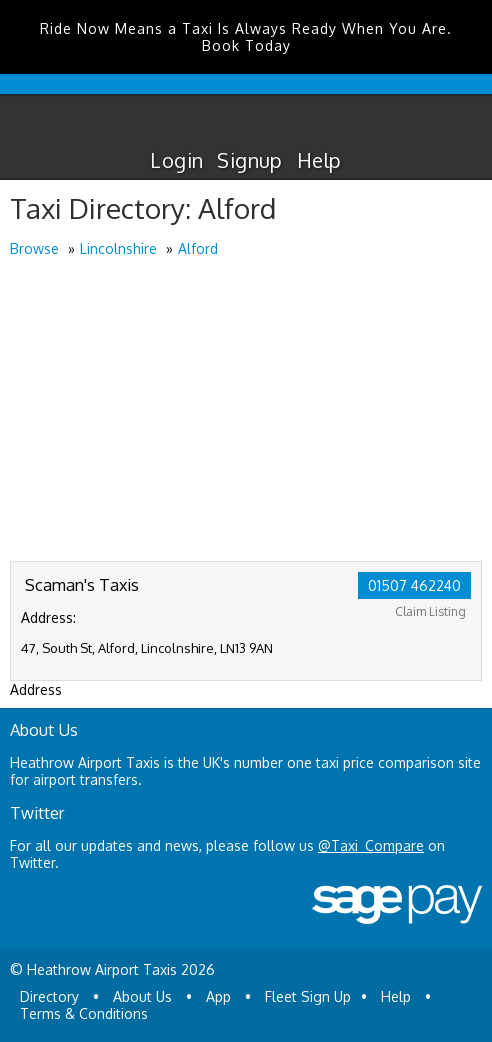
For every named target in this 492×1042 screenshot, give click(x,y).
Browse (34, 248)
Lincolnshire (118, 248)
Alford (198, 248)
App (218, 996)
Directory (49, 996)
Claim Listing (430, 611)
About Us (142, 996)
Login (176, 160)
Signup (249, 160)
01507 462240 (414, 585)
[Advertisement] (246, 411)
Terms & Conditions (84, 1013)
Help (319, 160)
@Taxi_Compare (371, 845)
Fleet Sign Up (308, 996)
